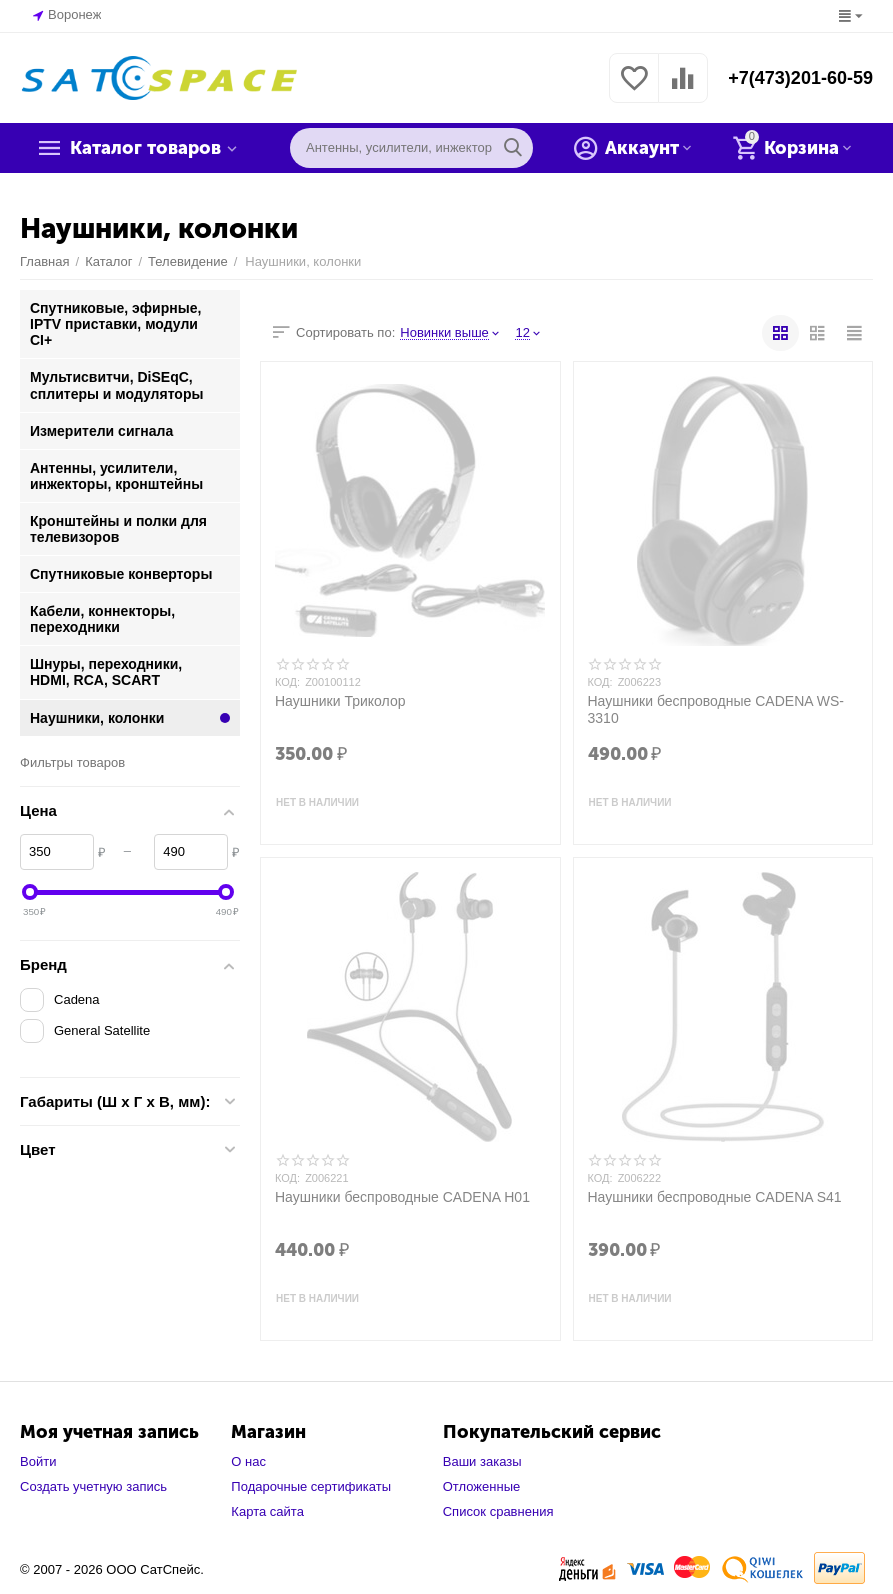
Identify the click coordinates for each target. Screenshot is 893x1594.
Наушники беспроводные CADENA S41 (715, 1197)
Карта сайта (267, 1511)
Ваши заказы (482, 1461)
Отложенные (482, 1486)
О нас (248, 1461)
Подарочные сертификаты (311, 1486)
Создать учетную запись (93, 1486)
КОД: (287, 682)
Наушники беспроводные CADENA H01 (402, 1197)
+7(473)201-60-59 (800, 78)
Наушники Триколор (340, 701)
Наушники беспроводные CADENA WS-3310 (716, 709)
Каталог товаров (145, 148)
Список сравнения (498, 1511)
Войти (38, 1461)
